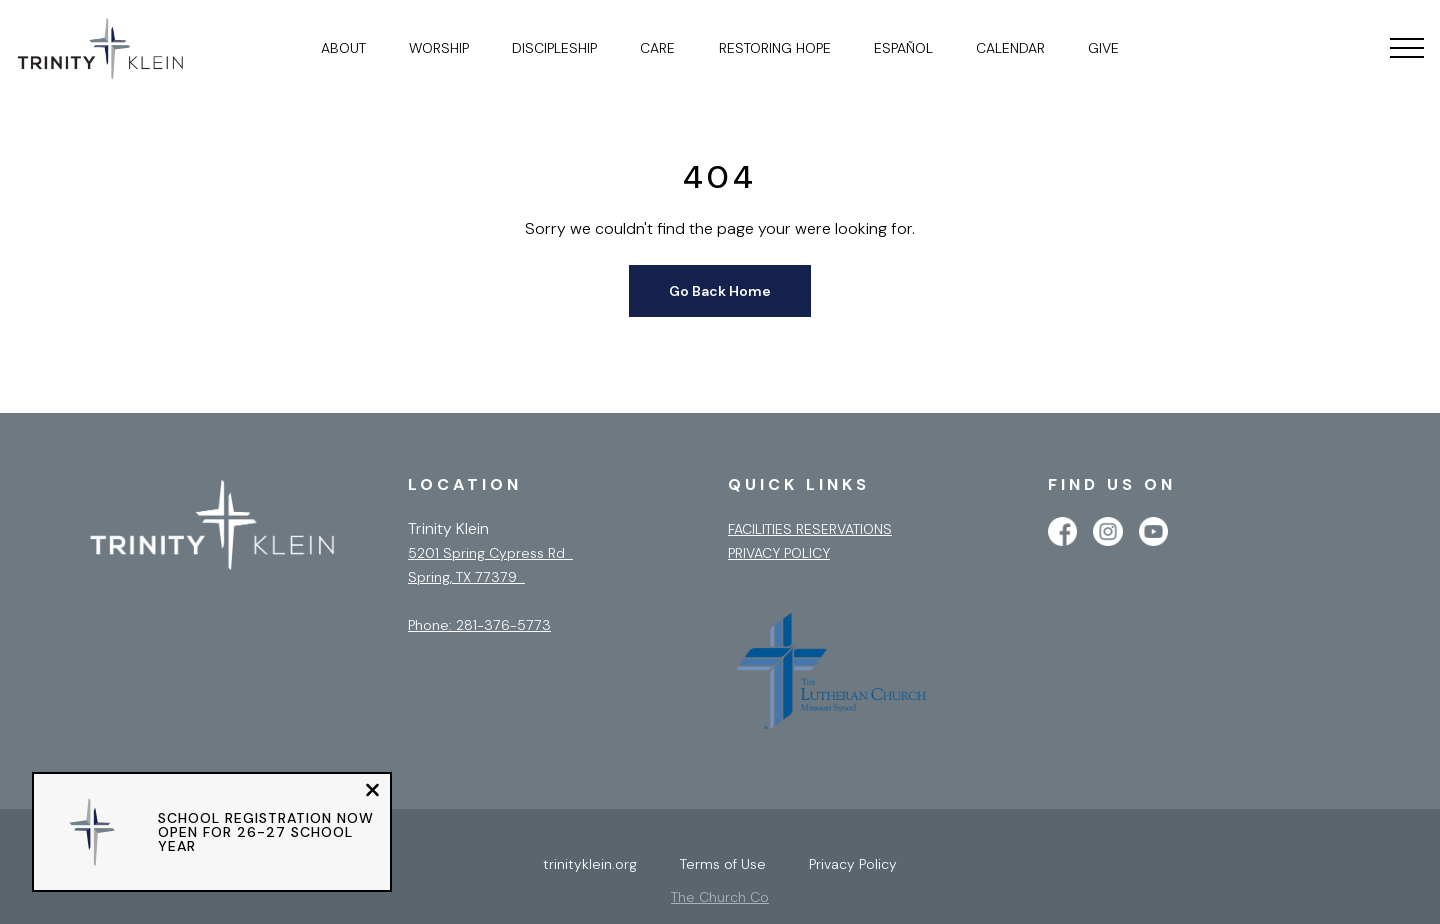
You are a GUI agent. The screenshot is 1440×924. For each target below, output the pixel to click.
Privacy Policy (779, 553)
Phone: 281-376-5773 (479, 625)
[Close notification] (372, 792)
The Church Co (720, 897)
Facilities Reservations (810, 529)
